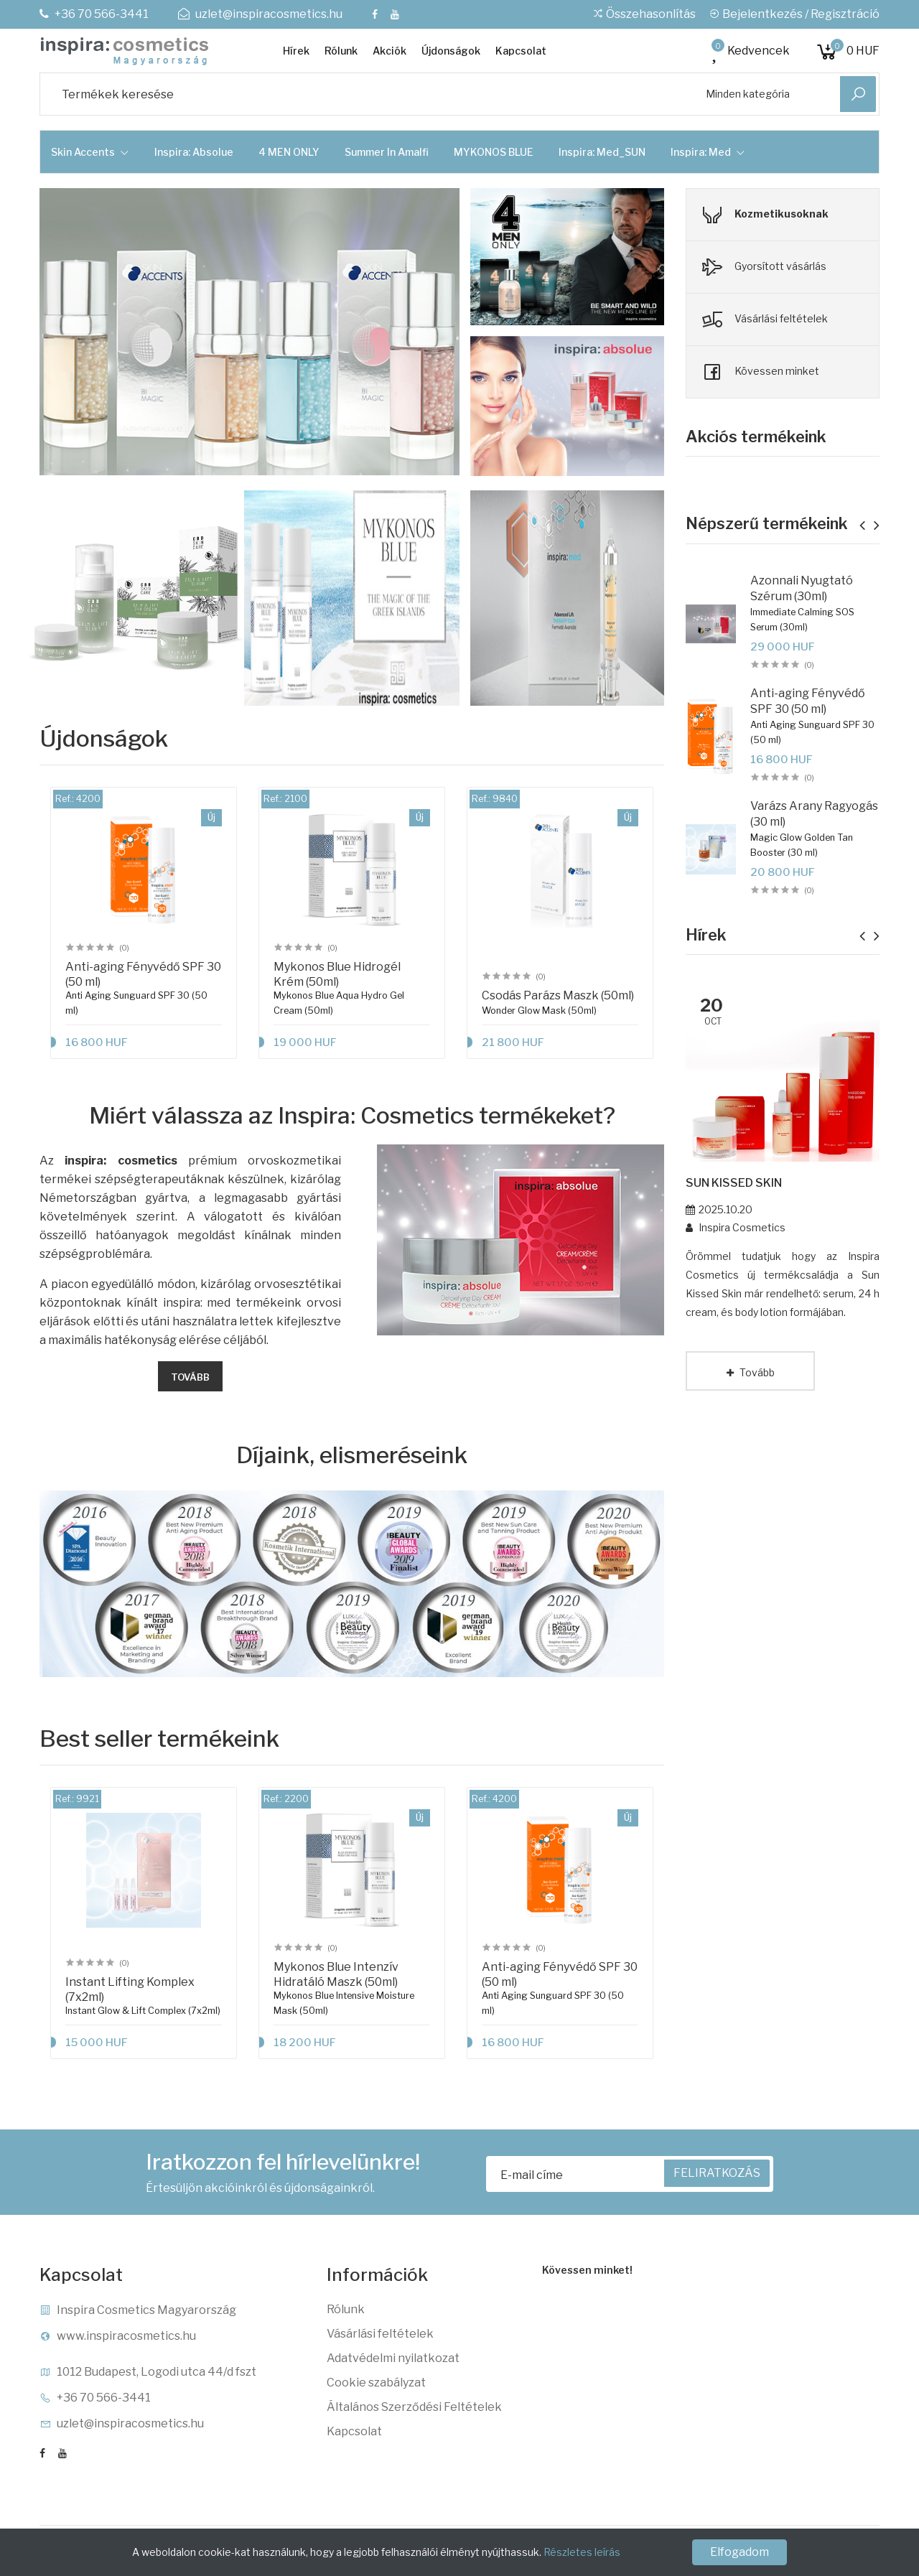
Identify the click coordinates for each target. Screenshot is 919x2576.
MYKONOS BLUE (493, 152)
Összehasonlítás (644, 14)
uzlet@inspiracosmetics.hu (260, 14)
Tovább (190, 1377)
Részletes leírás (582, 2552)
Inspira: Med (708, 152)
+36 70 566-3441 (94, 14)
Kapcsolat (520, 51)
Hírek (296, 51)
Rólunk (341, 51)
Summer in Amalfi (387, 152)
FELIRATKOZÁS (716, 2173)
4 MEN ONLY (288, 152)
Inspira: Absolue (193, 152)
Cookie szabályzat (376, 2382)
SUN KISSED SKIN (734, 1183)
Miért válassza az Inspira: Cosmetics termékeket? (352, 1115)
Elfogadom (739, 2552)
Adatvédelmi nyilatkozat (393, 2358)
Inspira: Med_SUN (602, 152)
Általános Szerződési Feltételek (414, 2407)
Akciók (389, 51)
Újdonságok (450, 51)
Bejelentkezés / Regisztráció (794, 14)
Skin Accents (90, 152)
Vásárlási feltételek (380, 2334)
